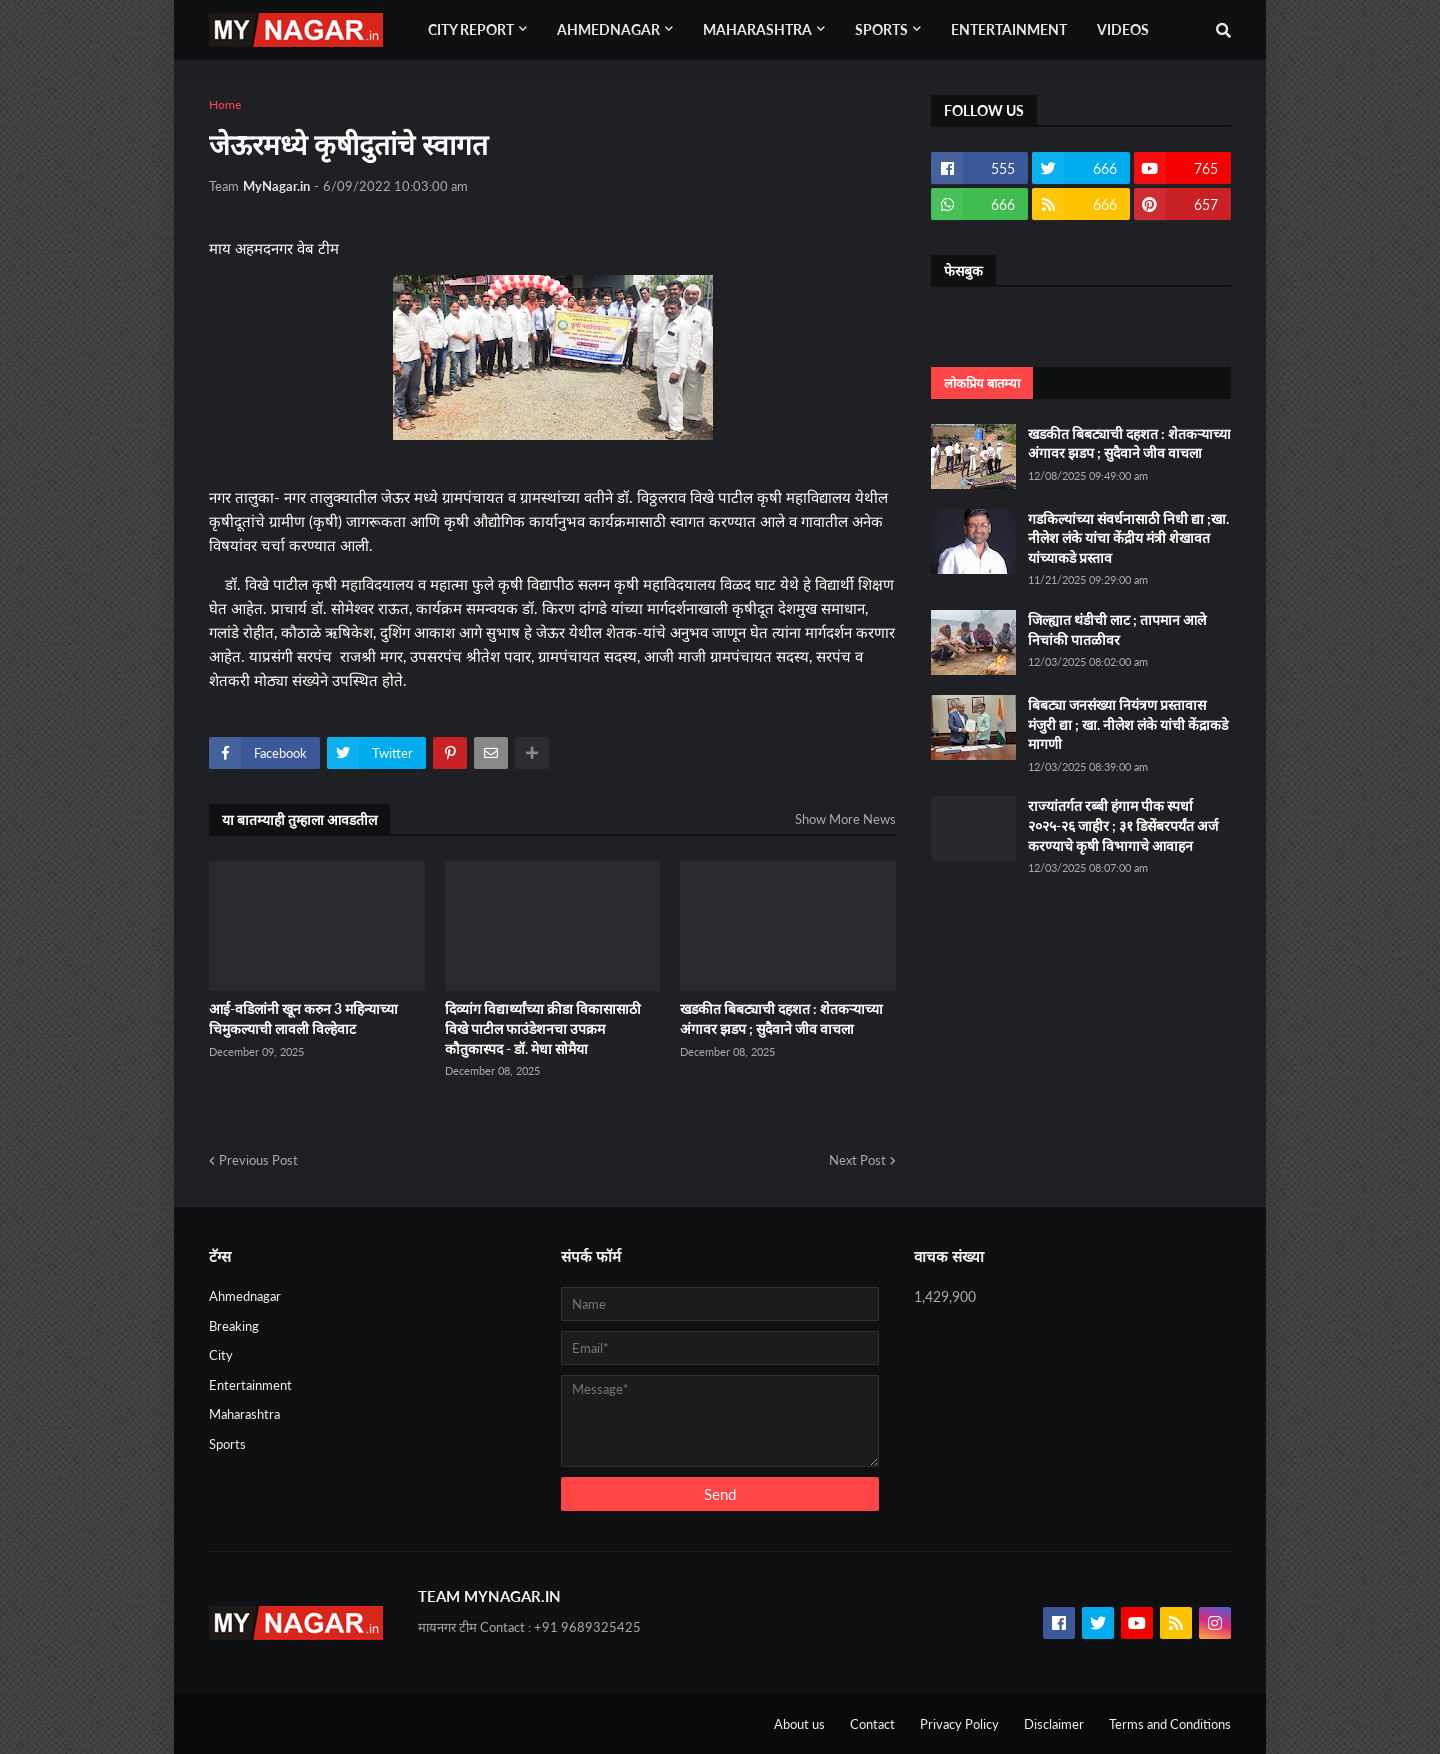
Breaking (234, 1326)
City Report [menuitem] (471, 29)
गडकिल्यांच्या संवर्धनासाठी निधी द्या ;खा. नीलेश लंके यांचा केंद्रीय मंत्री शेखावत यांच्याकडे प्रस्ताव (1128, 538)
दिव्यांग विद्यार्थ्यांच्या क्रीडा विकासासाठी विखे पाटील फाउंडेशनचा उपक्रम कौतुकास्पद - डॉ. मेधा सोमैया (543, 1028)
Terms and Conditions (1170, 1724)
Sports (227, 1444)
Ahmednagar (245, 1296)
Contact (872, 1724)
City (221, 1355)
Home (225, 104)
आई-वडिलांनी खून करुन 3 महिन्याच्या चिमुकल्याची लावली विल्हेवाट (303, 1018)
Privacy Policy (959, 1724)
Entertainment (250, 1385)
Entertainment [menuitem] (1009, 29)
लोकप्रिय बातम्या (982, 383)
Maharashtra (244, 1414)
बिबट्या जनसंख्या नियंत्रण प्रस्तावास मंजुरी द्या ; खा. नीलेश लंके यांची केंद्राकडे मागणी (1128, 724)
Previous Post (258, 1160)
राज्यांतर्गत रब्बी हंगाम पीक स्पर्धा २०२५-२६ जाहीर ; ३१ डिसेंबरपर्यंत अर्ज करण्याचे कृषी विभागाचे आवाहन (1123, 825)
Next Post (857, 1160)
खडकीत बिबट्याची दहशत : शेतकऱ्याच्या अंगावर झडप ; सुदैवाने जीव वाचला (781, 1018)
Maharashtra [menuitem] (757, 29)
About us (799, 1724)
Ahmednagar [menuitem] (608, 29)
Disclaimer (1054, 1724)
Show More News (845, 819)
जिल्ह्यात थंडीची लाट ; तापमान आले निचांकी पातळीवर (1117, 629)
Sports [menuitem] (881, 29)
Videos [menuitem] (1123, 29)
